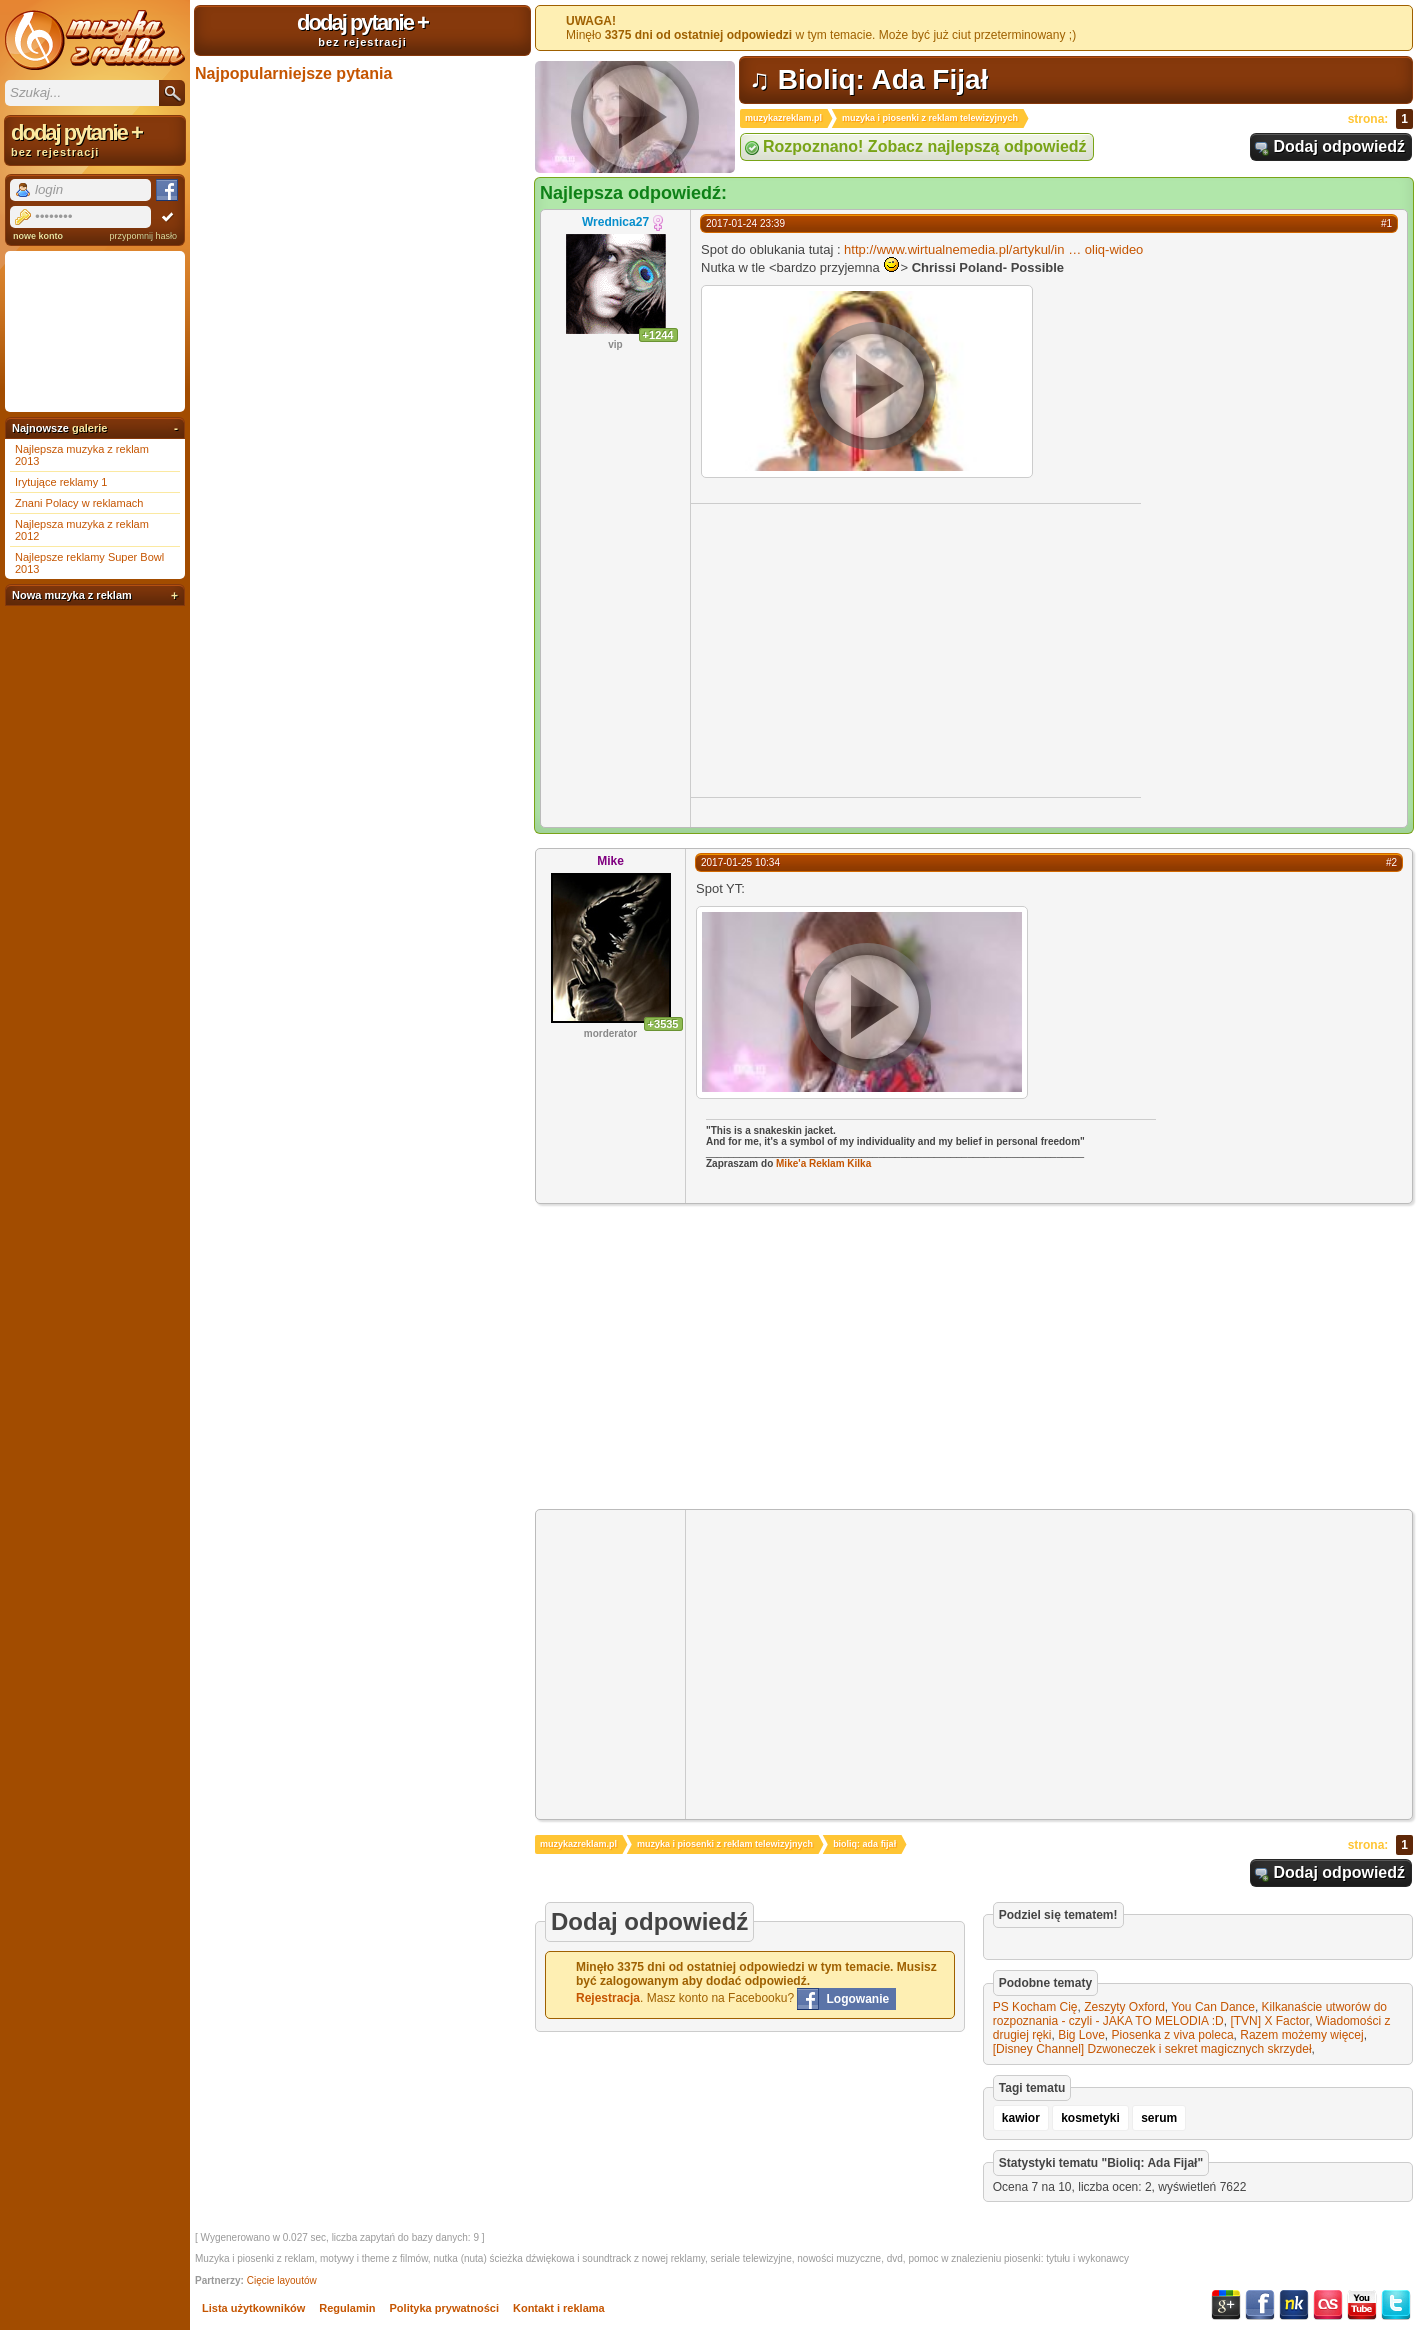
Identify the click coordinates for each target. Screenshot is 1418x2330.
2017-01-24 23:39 (745, 223)
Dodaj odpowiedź (1339, 146)
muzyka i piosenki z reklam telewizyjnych (930, 118)
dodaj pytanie (362, 29)
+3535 (663, 1024)
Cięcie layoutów (282, 2280)
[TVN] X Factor (1269, 2021)
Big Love (1081, 2035)
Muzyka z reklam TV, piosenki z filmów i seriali (95, 40)
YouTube (1362, 2305)
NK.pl (1294, 2305)
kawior (1021, 2118)
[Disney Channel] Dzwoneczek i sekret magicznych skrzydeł (1152, 2049)
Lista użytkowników (253, 2308)
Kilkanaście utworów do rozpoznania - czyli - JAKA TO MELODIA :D (1190, 2014)
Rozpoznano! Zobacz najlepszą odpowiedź (925, 146)
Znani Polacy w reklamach (79, 503)
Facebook (1260, 2305)
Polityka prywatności (444, 2308)
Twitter (1396, 2305)
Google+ (1226, 2305)
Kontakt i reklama (559, 2308)
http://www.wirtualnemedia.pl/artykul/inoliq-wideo (993, 249)
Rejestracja (608, 1998)
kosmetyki (1090, 2118)
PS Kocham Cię (1035, 2007)
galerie (89, 428)
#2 (1391, 862)
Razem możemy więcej (1301, 2035)
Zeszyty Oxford (1124, 2007)
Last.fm (1328, 2305)
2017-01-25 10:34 (740, 862)
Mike (610, 861)
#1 (1386, 223)
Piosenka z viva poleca (1173, 2035)
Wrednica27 (615, 222)
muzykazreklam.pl (783, 118)
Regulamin (347, 2308)
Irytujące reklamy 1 (61, 482)
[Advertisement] (859, 649)
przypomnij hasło (143, 236)
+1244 (658, 335)
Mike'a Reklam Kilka (823, 1163)
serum (1159, 2118)
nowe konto (38, 236)
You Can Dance (1213, 2007)
